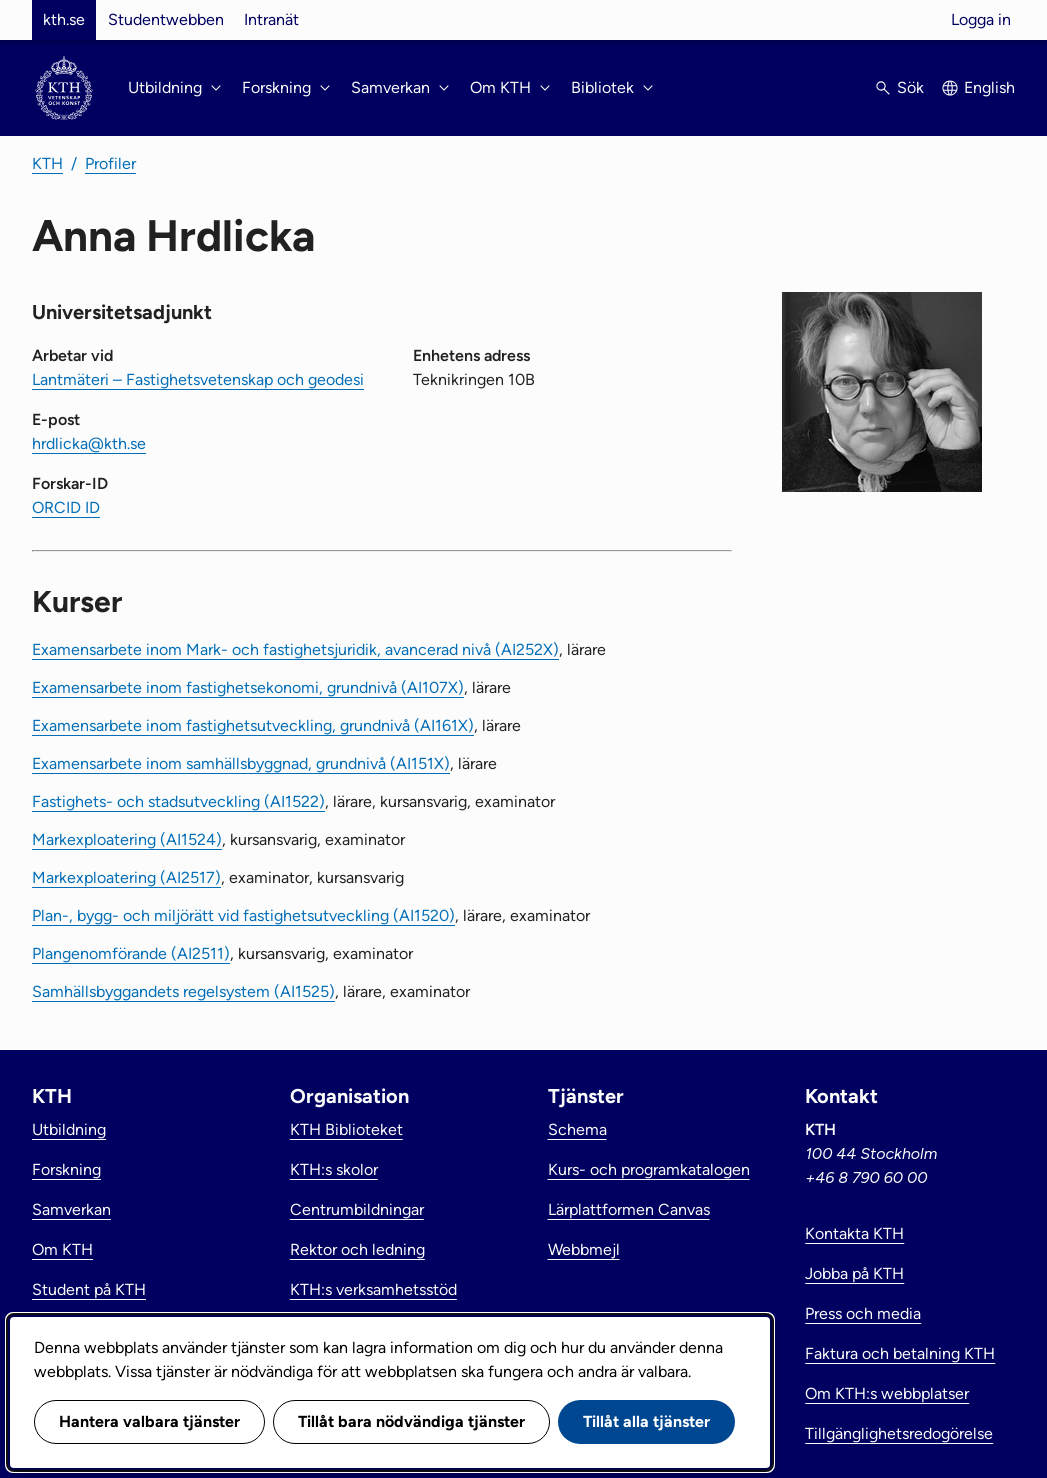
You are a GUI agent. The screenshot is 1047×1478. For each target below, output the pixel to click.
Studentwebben (166, 19)
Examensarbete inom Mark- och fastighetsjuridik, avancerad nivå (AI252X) (295, 649)
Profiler (110, 163)
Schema (577, 1129)
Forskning (66, 1169)
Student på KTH (89, 1289)
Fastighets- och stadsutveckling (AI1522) (178, 801)
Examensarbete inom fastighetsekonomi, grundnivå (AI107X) (248, 687)
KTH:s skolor (334, 1169)
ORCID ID (66, 507)
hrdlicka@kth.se (89, 443)
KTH (47, 163)
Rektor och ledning (357, 1249)
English (989, 87)
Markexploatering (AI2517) (126, 877)
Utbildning (69, 1129)
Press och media (863, 1313)
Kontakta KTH (854, 1233)
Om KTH (62, 1249)
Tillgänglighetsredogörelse (899, 1433)
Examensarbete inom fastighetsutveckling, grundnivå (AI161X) (253, 725)
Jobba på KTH (854, 1273)
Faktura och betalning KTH (900, 1353)
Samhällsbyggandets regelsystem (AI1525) (183, 991)
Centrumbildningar (357, 1209)
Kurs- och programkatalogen (649, 1169)
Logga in (981, 19)
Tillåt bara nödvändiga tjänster (411, 1421)
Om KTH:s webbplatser (887, 1393)
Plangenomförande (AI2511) (131, 953)
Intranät (271, 19)
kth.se (64, 19)
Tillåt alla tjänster (646, 1421)
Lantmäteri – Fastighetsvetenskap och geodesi (198, 379)
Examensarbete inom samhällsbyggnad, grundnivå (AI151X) (241, 763)
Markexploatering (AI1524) (127, 839)
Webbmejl (584, 1249)
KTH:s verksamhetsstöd (373, 1289)
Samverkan (71, 1209)
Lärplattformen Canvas (629, 1209)
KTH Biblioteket (346, 1129)
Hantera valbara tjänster (149, 1421)
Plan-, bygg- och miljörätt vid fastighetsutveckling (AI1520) (243, 915)
